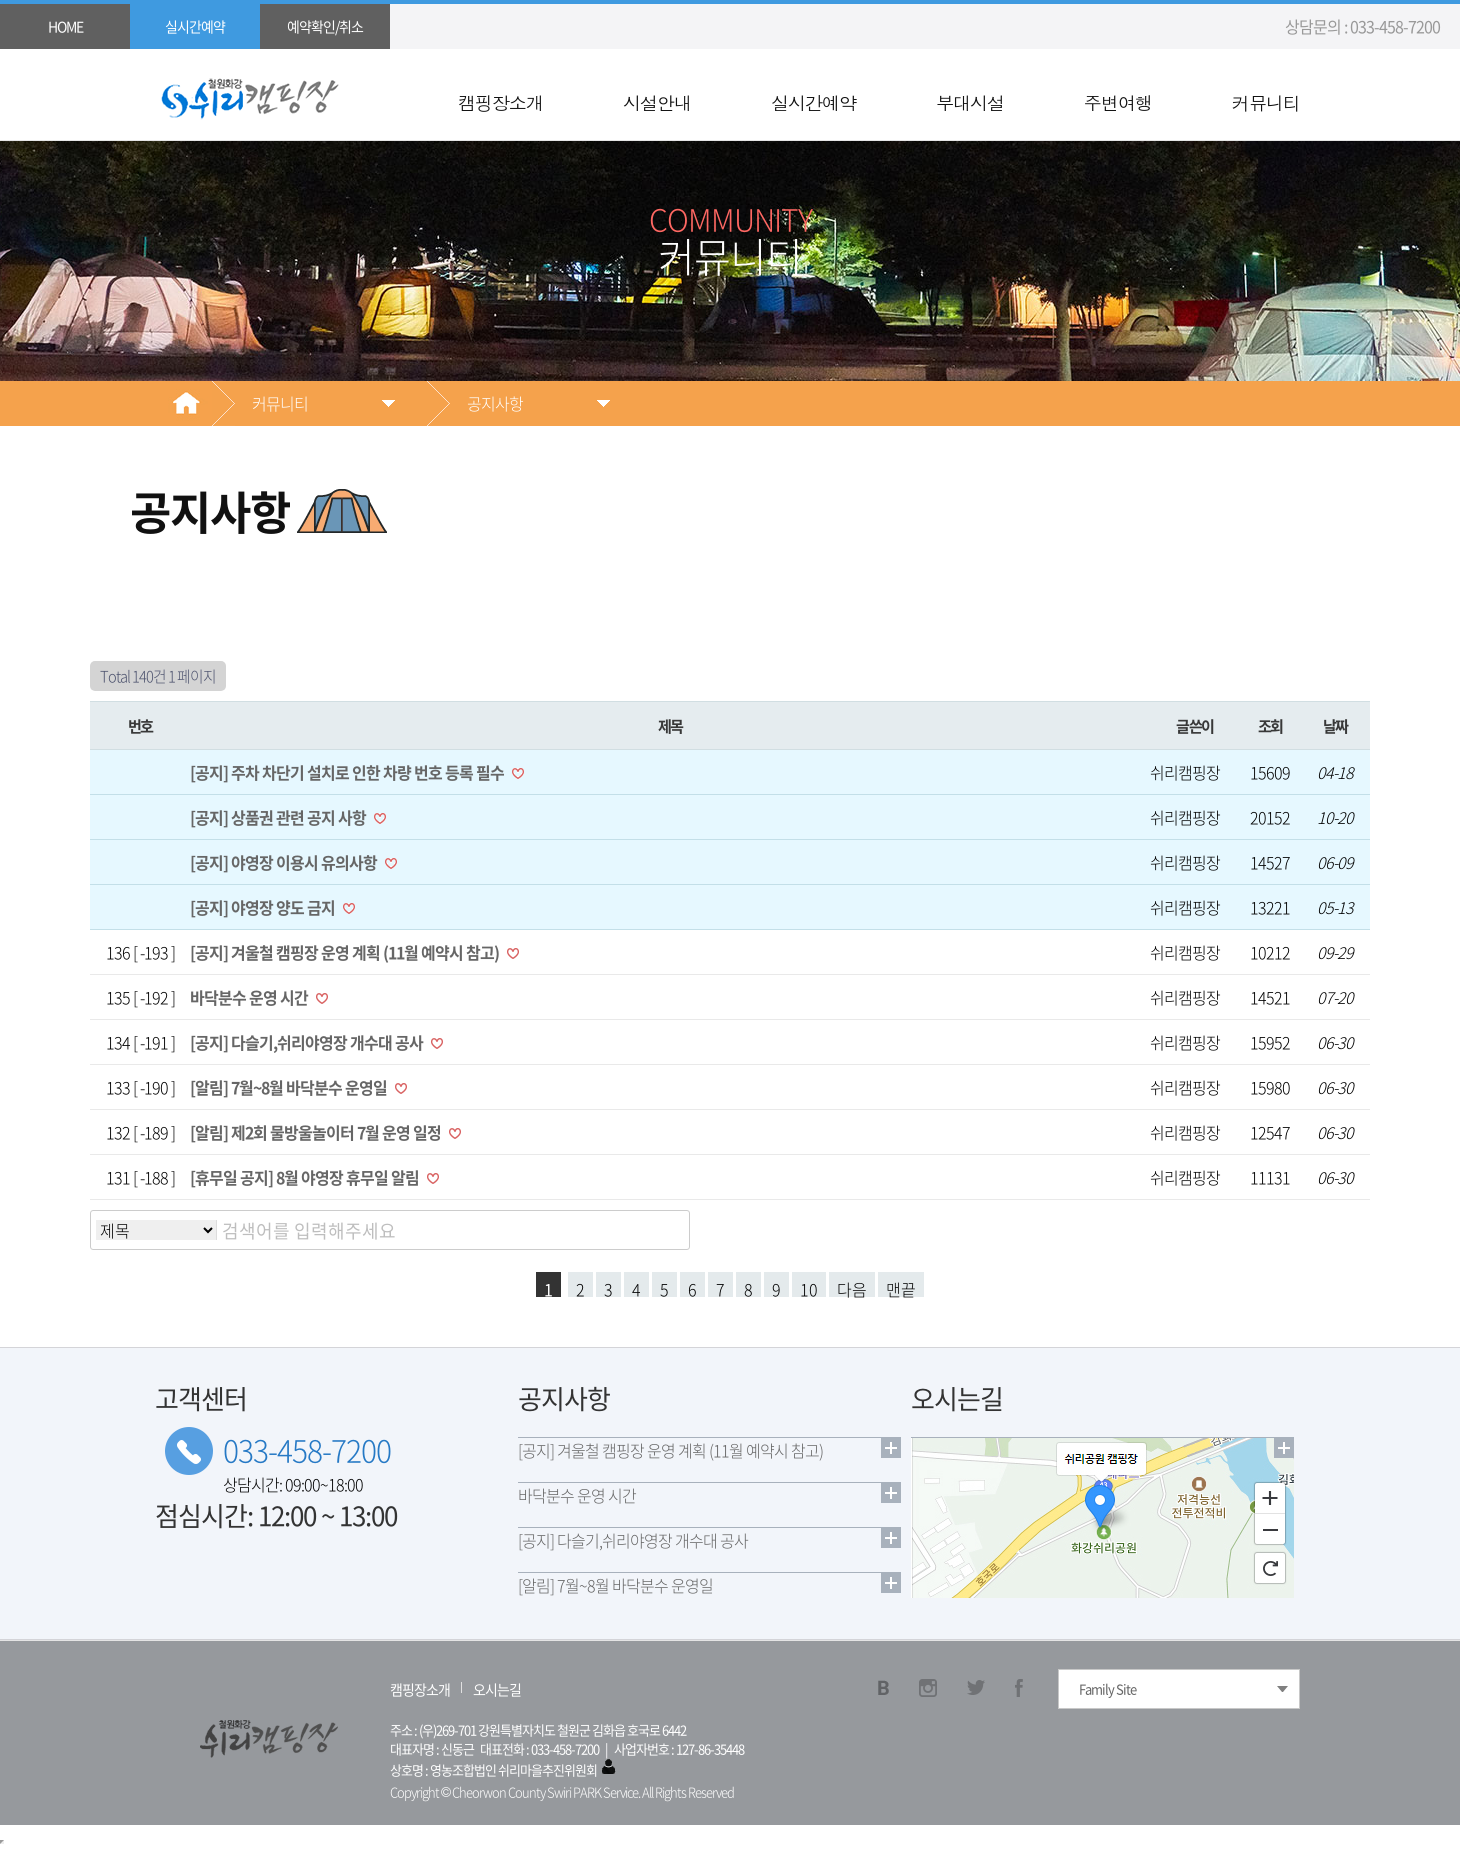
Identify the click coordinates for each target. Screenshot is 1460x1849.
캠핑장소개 (500, 103)
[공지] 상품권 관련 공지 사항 (279, 817)
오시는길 (497, 1689)
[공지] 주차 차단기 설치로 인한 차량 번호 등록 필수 (348, 772)
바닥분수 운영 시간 (250, 997)
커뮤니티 (1266, 103)
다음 (852, 1287)
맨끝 (901, 1287)
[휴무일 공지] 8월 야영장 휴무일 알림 (306, 1177)
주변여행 (1118, 103)
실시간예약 (813, 103)
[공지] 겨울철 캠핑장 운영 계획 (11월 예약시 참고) (346, 952)
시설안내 (657, 103)
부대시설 (970, 103)
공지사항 (495, 403)
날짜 (1335, 725)
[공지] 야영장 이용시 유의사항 (285, 862)
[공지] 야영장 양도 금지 (264, 907)
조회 (1270, 725)
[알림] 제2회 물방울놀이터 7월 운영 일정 (317, 1132)
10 (809, 1287)
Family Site (1107, 1688)
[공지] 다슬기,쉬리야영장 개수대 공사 (308, 1042)
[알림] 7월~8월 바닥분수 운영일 (290, 1087)
